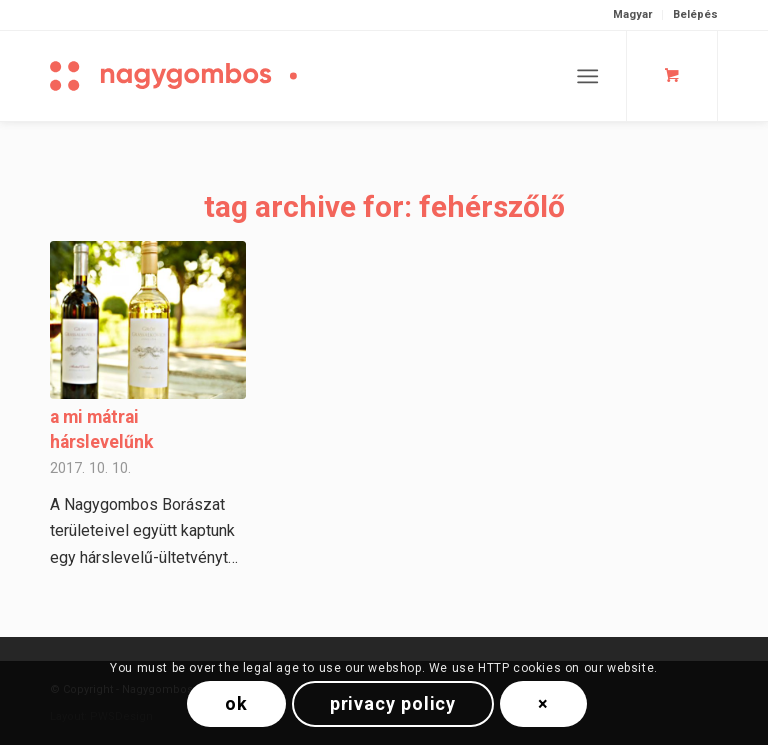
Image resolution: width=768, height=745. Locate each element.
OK (236, 703)
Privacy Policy (393, 703)
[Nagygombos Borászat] (210, 76)
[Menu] (587, 76)
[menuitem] (633, 15)
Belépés (695, 14)
